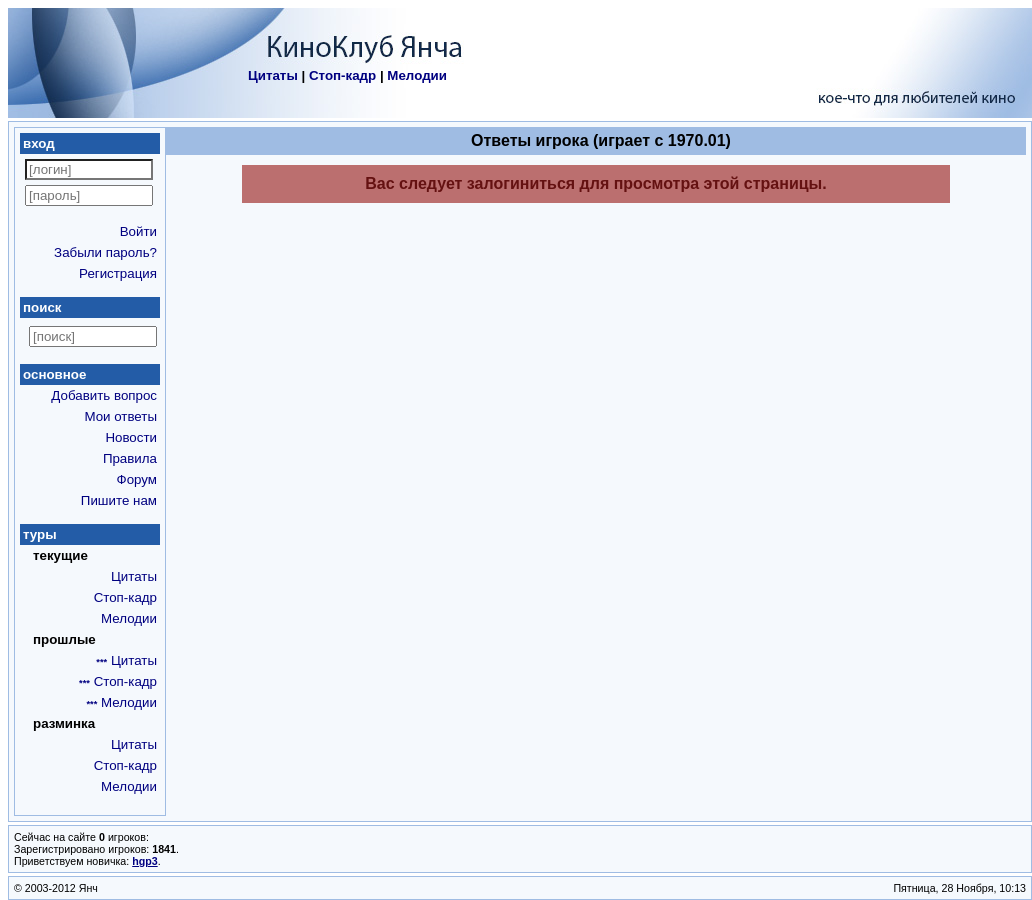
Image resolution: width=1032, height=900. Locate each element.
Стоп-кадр (342, 75)
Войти (138, 231)
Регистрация (118, 273)
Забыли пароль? (105, 252)
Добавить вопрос (104, 395)
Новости (131, 437)
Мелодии (417, 75)
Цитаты (273, 75)
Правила (130, 458)
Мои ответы (120, 416)
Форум (137, 479)
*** (101, 662)
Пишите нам (119, 500)
